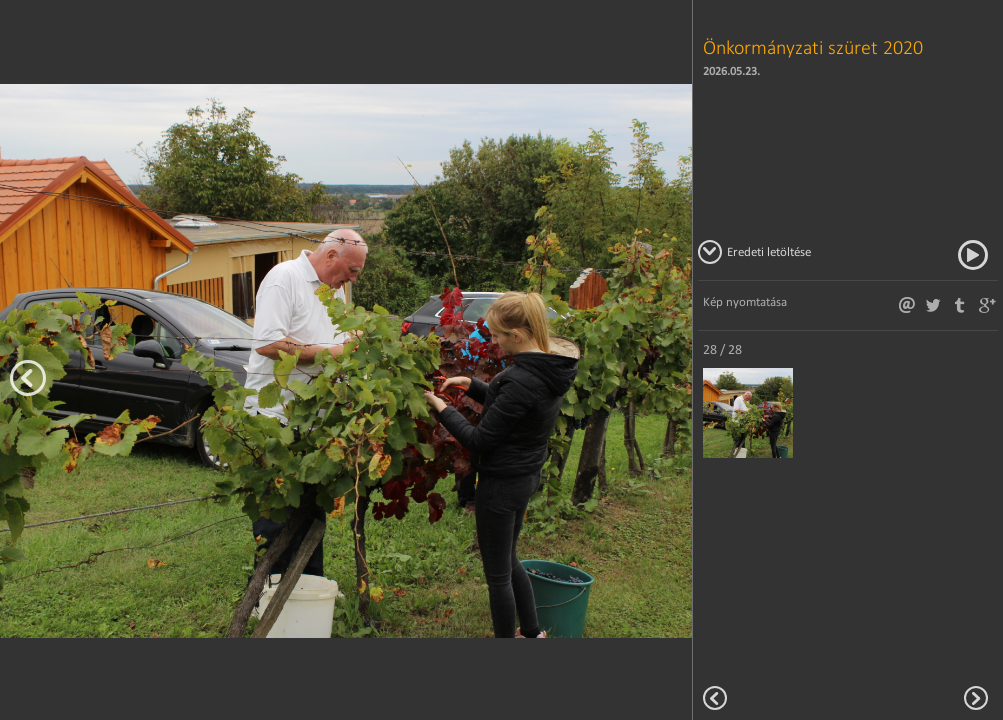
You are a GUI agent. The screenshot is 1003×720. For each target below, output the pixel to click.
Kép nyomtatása (745, 301)
